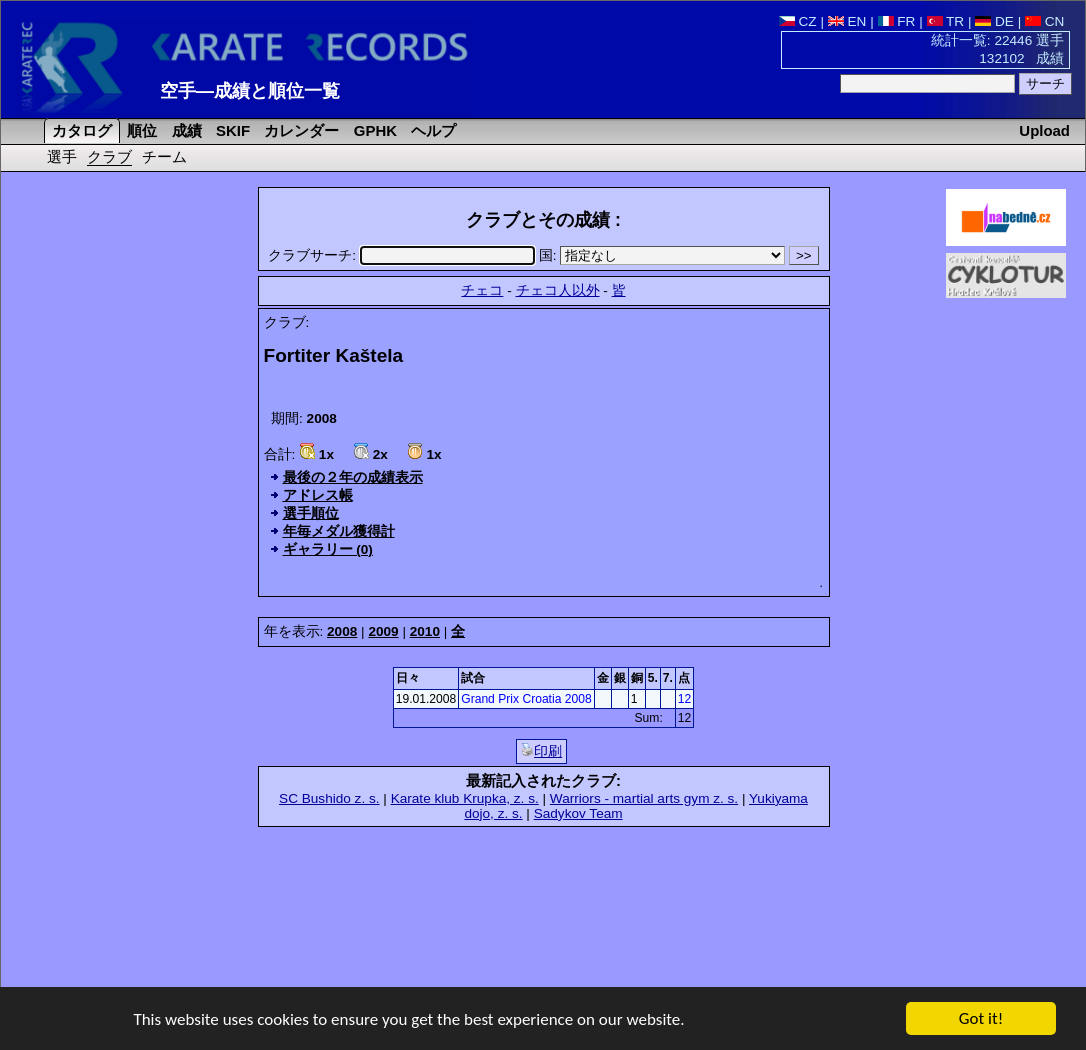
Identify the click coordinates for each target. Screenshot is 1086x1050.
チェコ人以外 (558, 290)
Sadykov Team (578, 813)
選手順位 (311, 513)
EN (847, 21)
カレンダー (299, 130)
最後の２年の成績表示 (353, 477)
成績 (185, 130)
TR (946, 21)
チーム (164, 156)
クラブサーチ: (403, 255)
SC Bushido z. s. (329, 798)
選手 (62, 156)
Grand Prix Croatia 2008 (526, 699)
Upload (1044, 130)
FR (897, 21)
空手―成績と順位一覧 (250, 91)
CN (1044, 21)
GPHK (373, 130)
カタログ (80, 130)
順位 (140, 130)
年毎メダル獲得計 (339, 531)
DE (994, 21)
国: (664, 255)
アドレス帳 (318, 495)
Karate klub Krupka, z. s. (465, 798)
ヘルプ (431, 130)
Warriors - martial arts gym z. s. (644, 798)
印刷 (541, 751)
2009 (383, 631)
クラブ (109, 156)
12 (684, 699)
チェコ (482, 290)
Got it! (981, 1020)
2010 (425, 631)
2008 (342, 631)
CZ (798, 21)
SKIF (231, 130)
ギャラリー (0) (328, 549)
